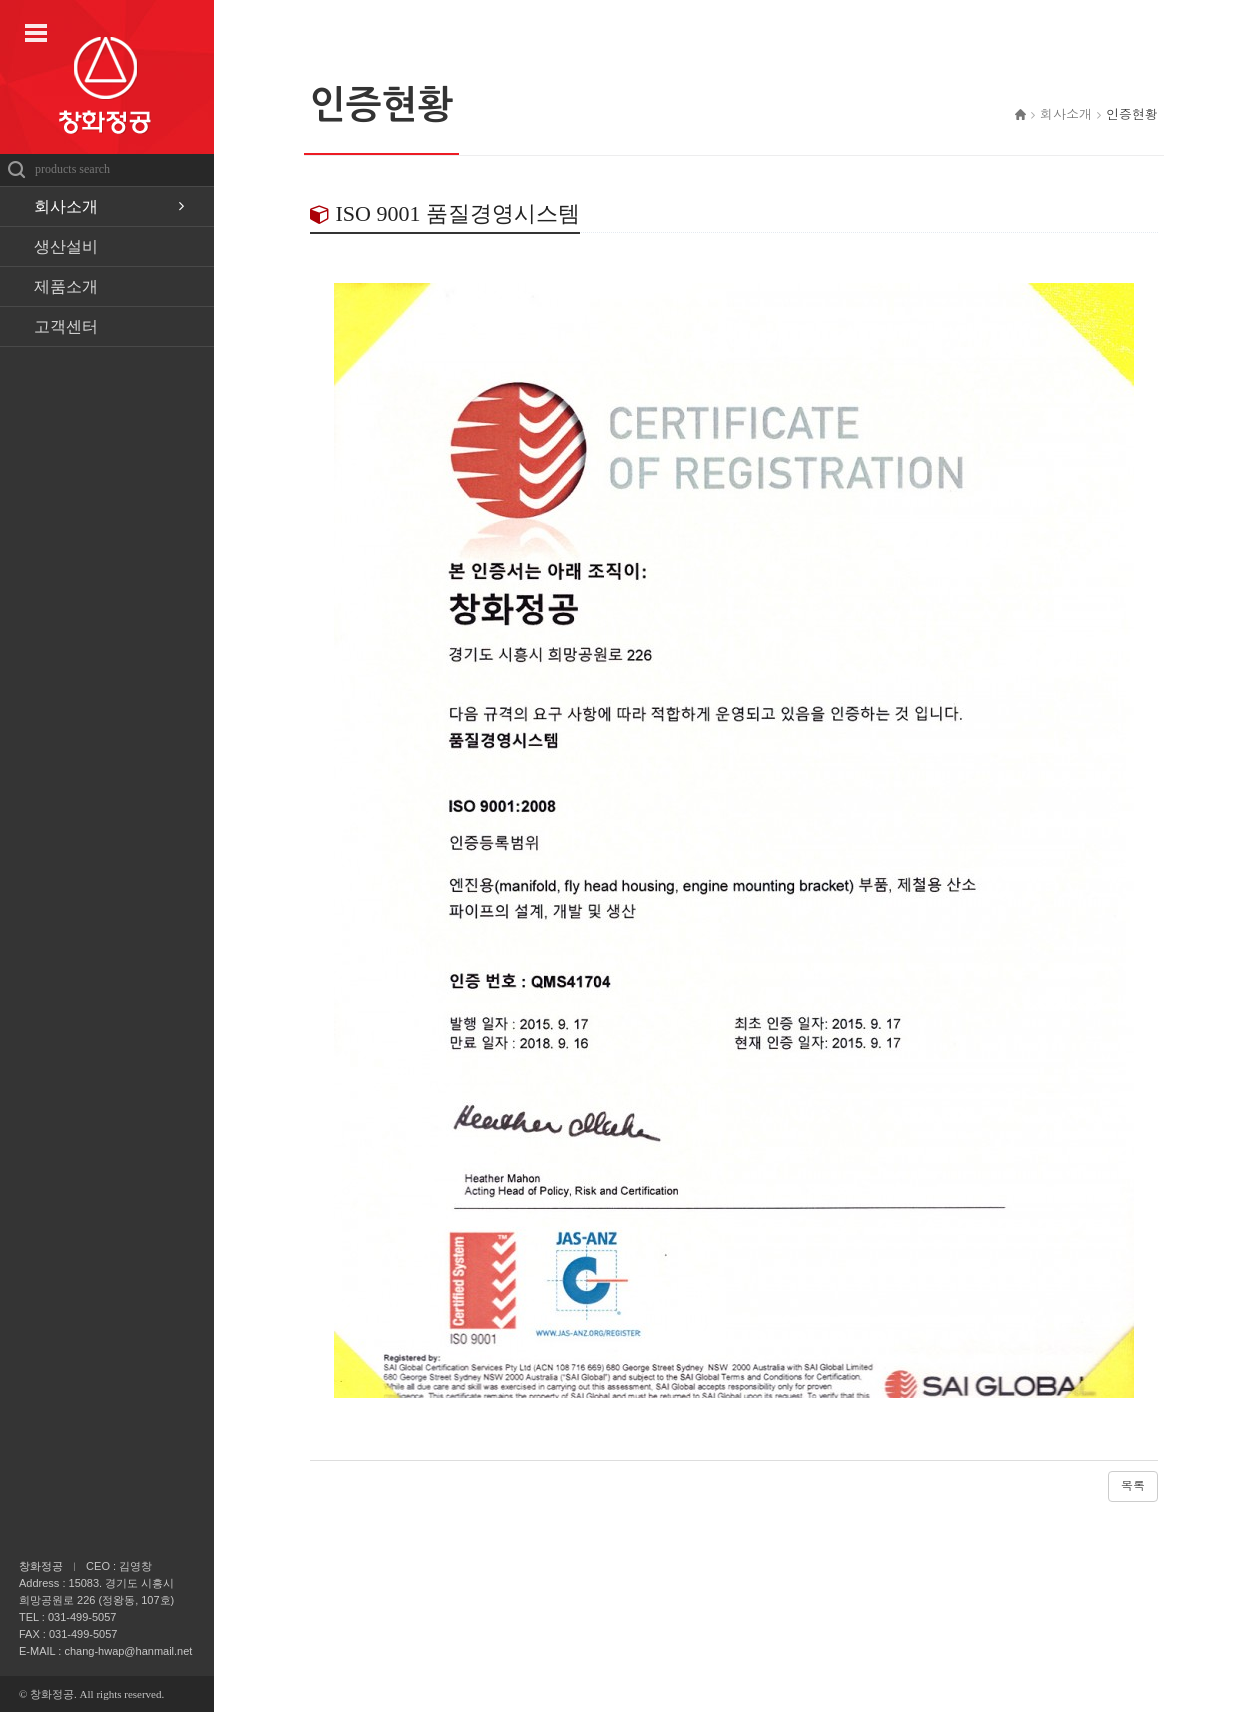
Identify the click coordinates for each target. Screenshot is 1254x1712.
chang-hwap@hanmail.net (128, 1651)
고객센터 (66, 326)
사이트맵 (36, 32)
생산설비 (66, 246)
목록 (1133, 1486)
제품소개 (66, 286)
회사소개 (66, 206)
